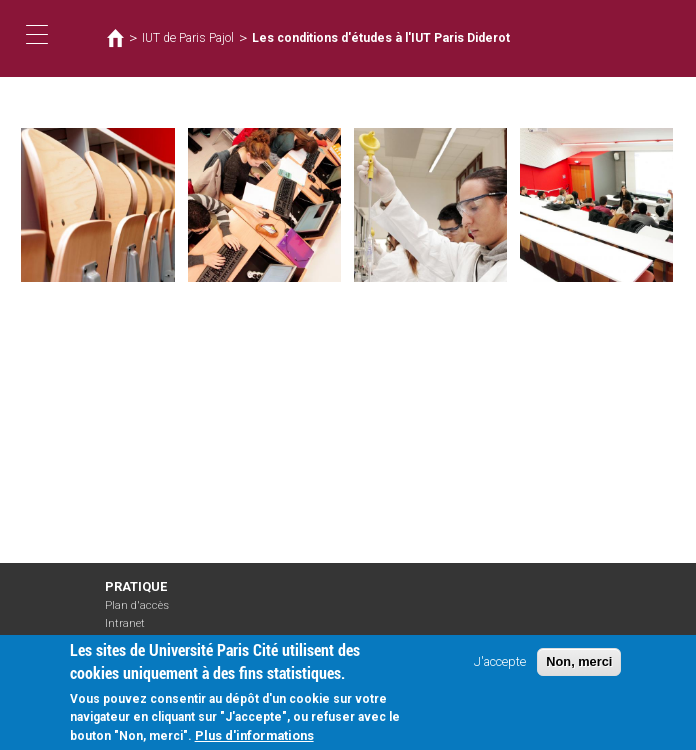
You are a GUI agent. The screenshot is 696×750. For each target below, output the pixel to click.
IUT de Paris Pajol (188, 38)
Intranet (125, 623)
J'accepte (500, 666)
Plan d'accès (137, 605)
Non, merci (579, 666)
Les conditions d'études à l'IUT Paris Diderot (381, 38)
